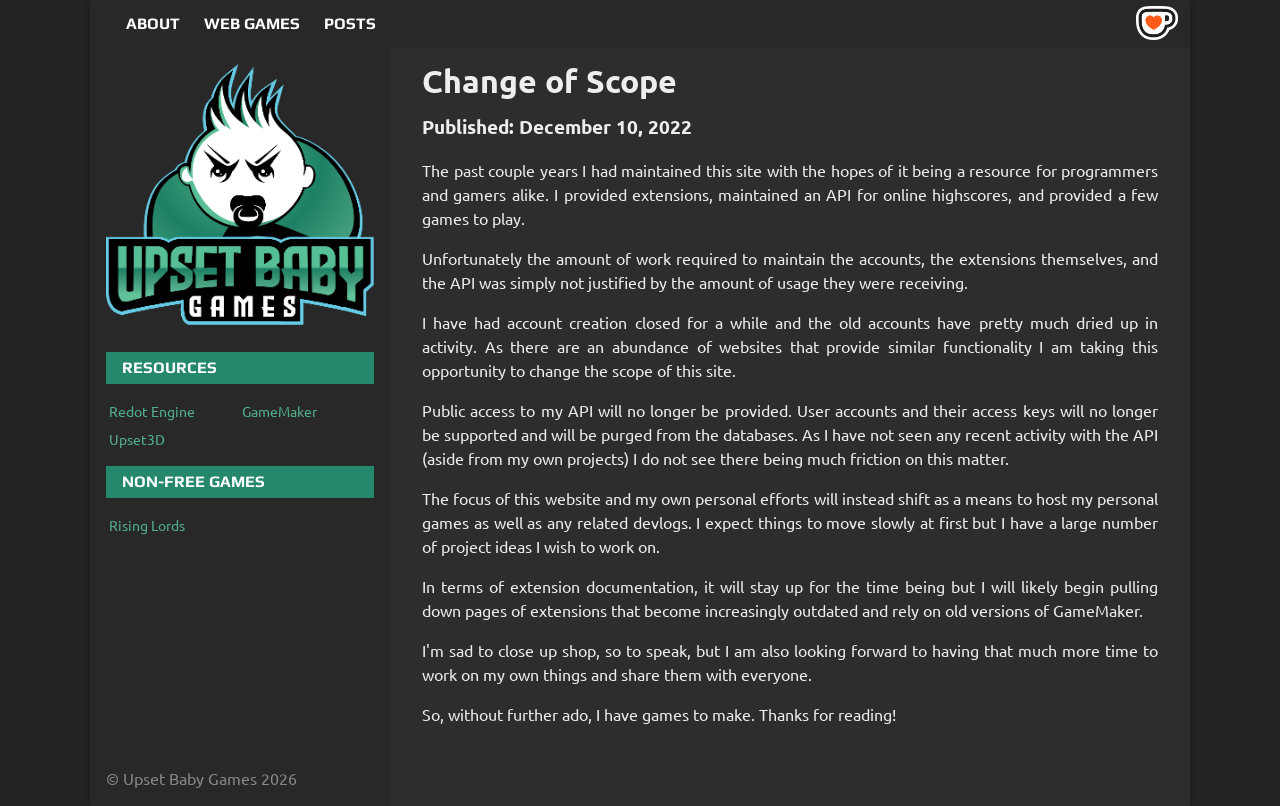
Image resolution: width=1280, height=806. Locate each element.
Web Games (252, 23)
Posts (350, 23)
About (153, 23)
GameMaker (279, 411)
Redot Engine (152, 411)
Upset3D (137, 439)
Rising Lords (147, 525)
